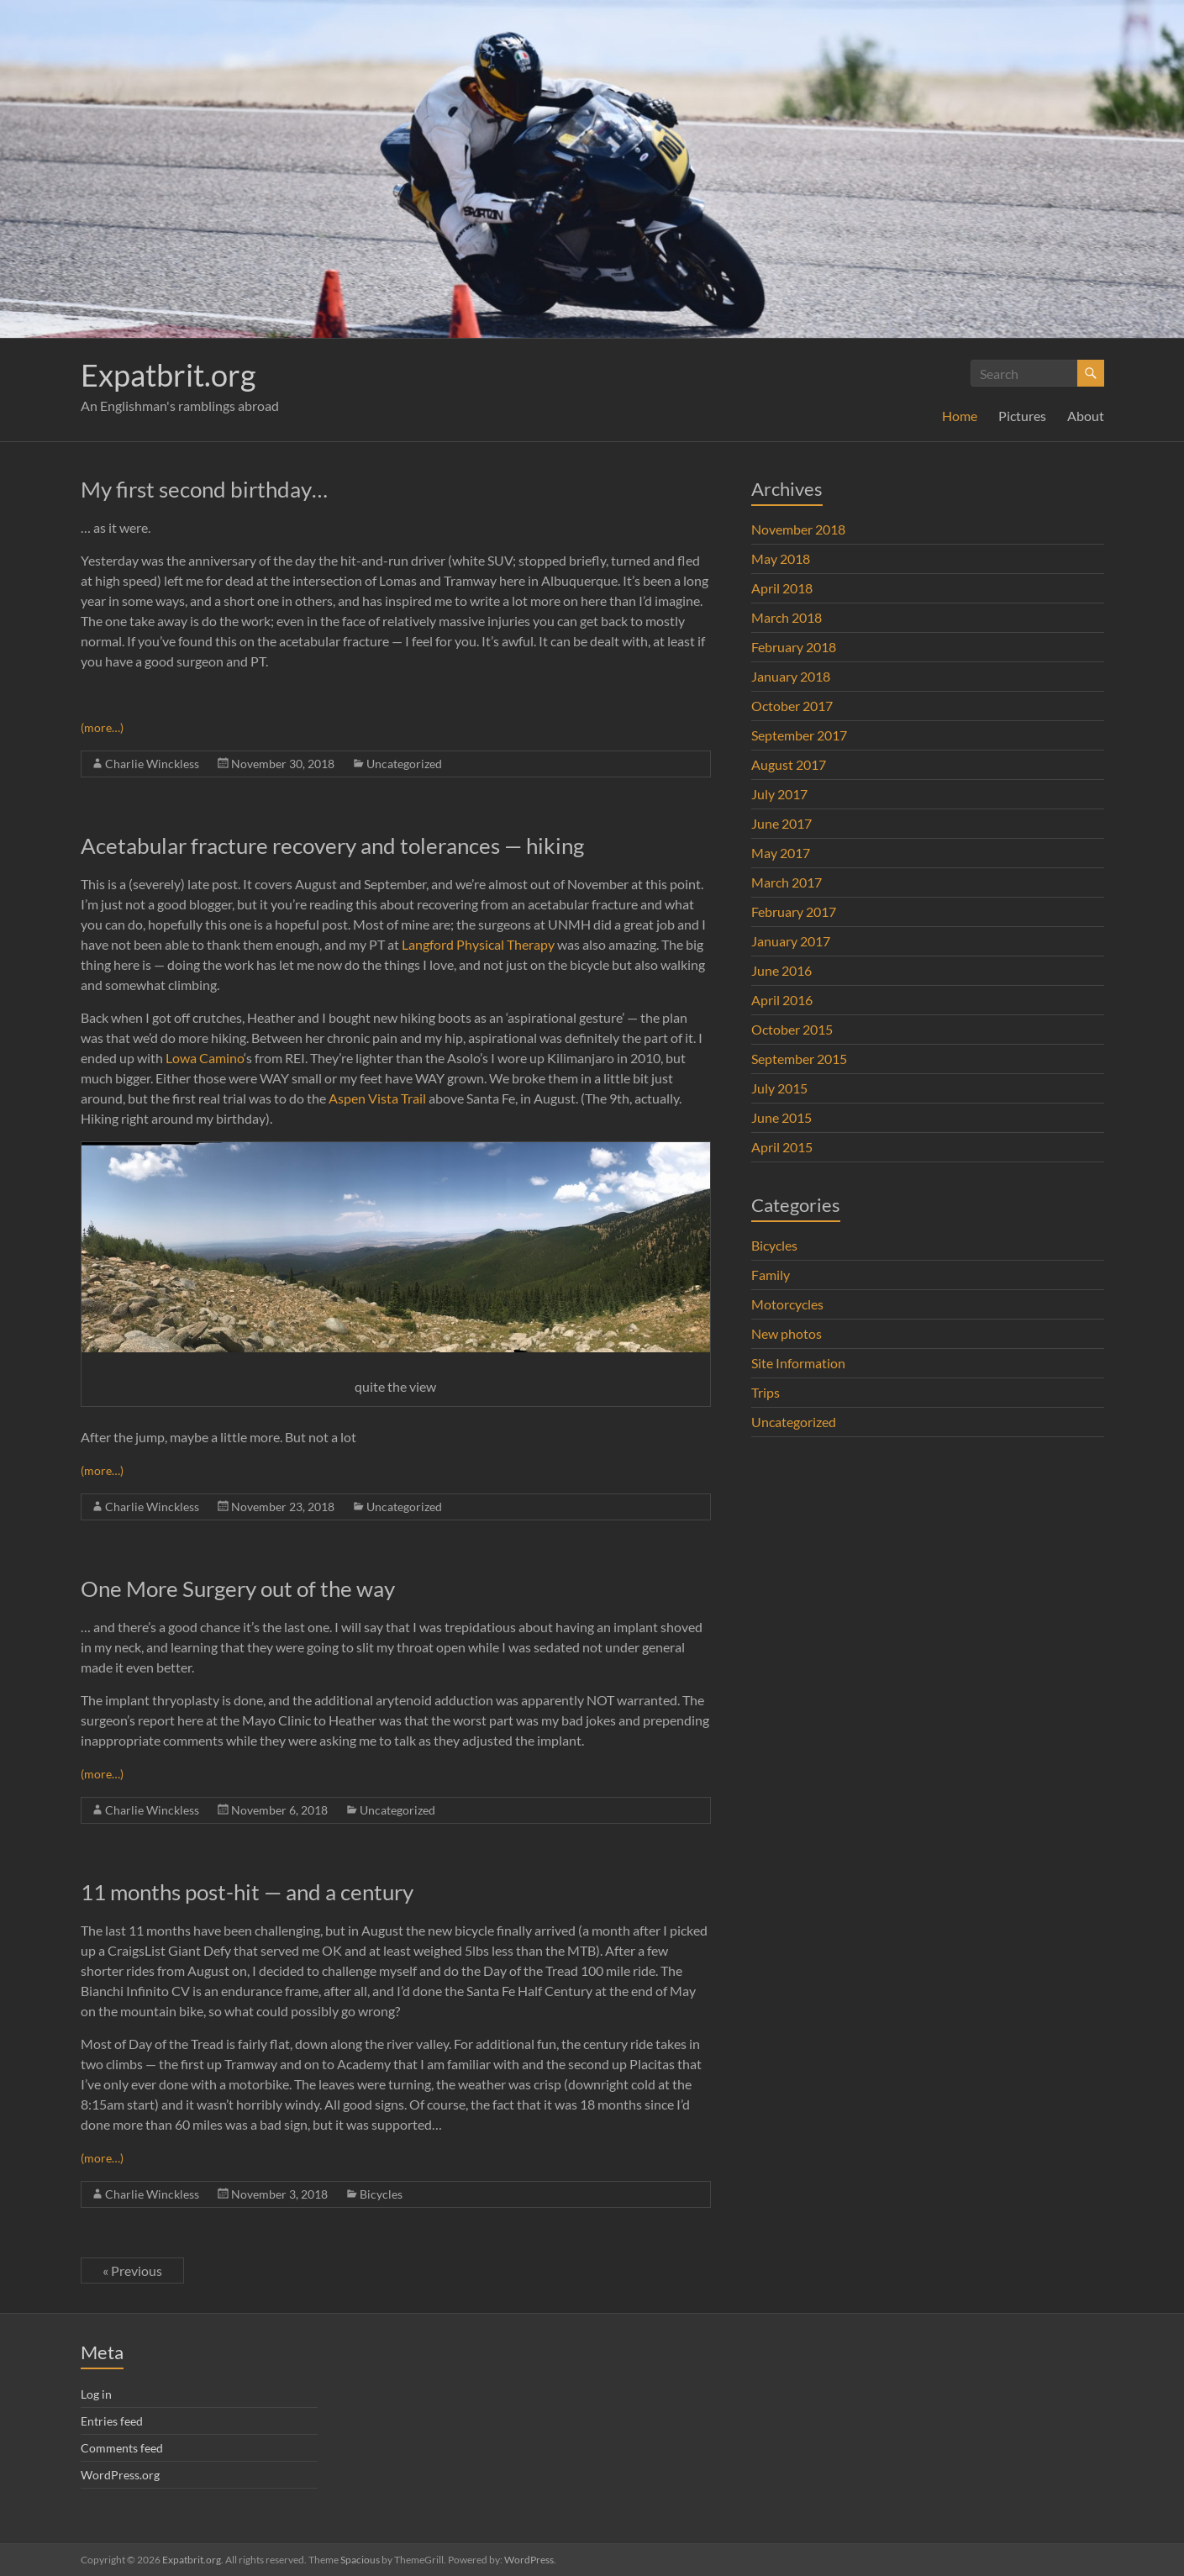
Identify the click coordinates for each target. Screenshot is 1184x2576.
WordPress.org (120, 2475)
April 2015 (782, 1147)
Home (959, 416)
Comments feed (122, 2448)
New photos (786, 1333)
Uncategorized (404, 763)
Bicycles (381, 2194)
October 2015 (792, 1029)
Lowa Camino (205, 1058)
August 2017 (788, 764)
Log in (96, 2394)
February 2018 (793, 647)
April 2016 (782, 1000)
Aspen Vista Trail (377, 1098)
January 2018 (790, 676)
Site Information (798, 1363)
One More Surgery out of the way (238, 1588)
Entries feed (112, 2421)
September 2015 (799, 1059)
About (1085, 416)
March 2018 (786, 617)
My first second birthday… (204, 489)
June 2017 (781, 823)
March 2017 (786, 882)
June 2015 (781, 1117)
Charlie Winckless (152, 763)
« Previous (132, 2270)
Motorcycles (787, 1304)
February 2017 (793, 911)
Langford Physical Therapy (477, 944)
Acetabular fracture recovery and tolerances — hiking (332, 845)
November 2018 (798, 529)
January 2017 (790, 941)
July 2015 (779, 1088)
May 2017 (780, 853)
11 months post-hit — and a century (247, 1891)
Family (770, 1275)
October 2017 (792, 706)
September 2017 (799, 735)
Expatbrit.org (168, 374)
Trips (765, 1392)
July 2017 (779, 794)
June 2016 (781, 970)
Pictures (1022, 416)
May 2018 (780, 558)
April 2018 (782, 588)
